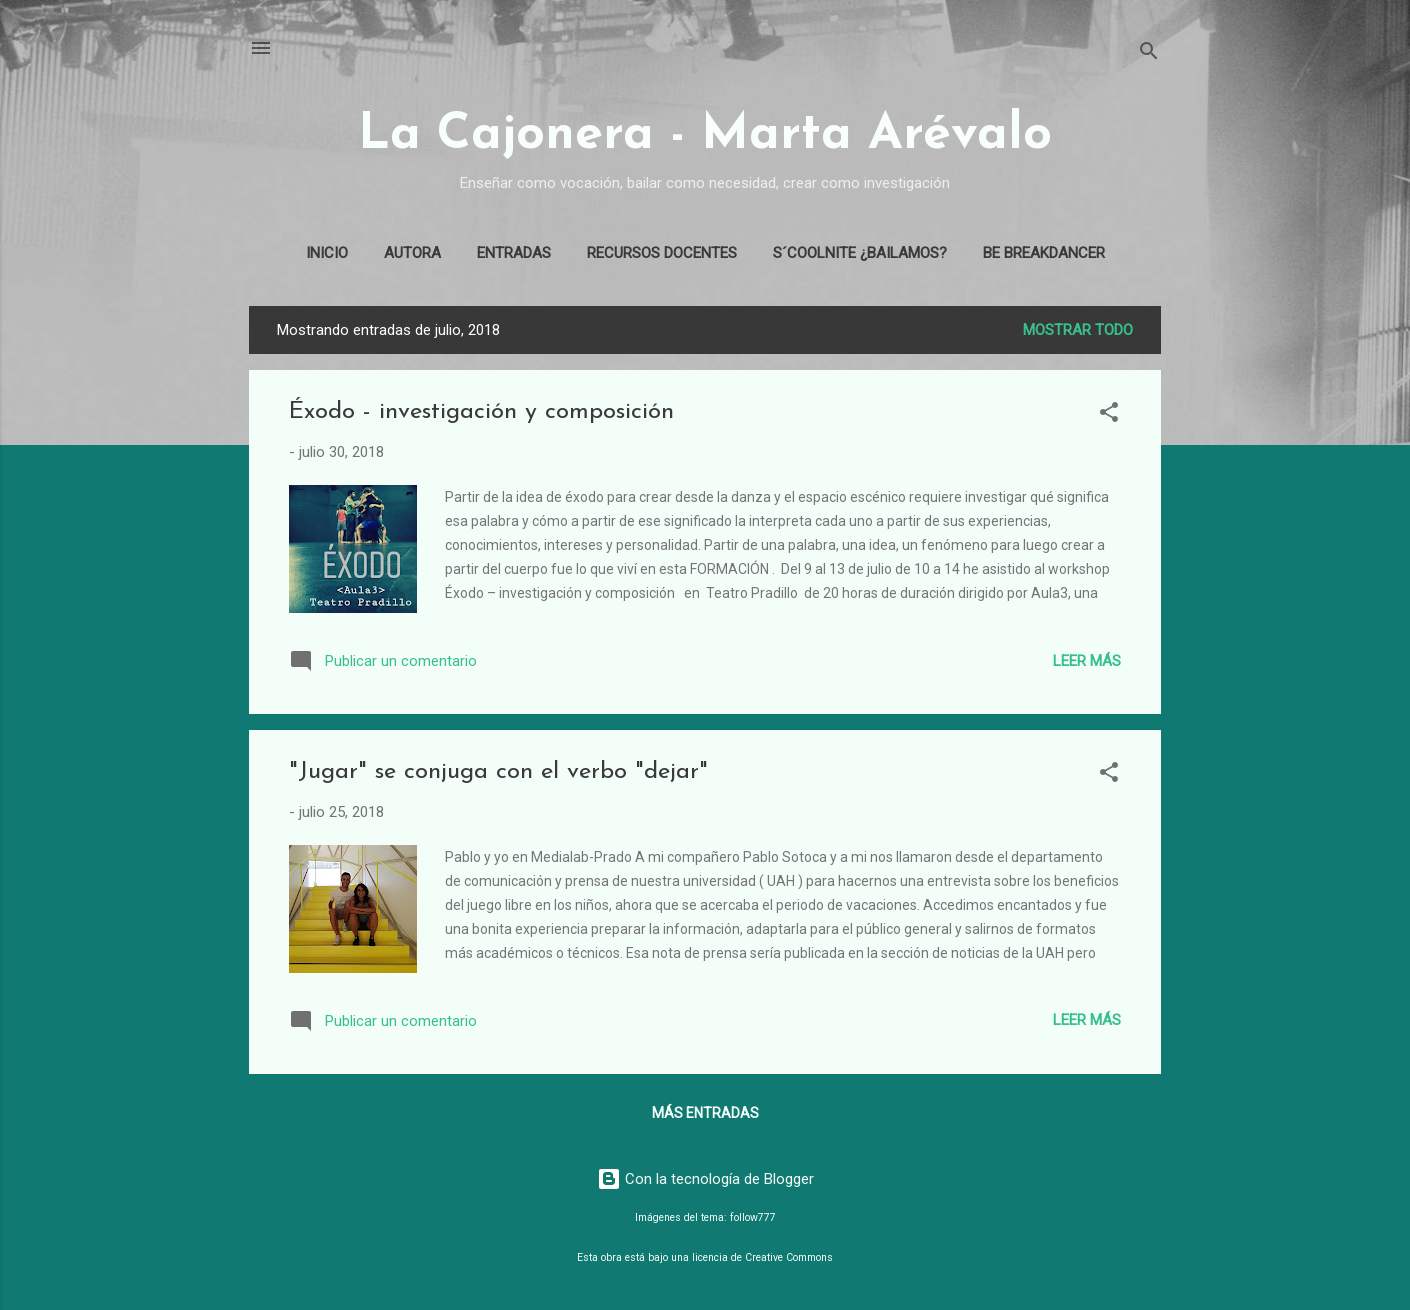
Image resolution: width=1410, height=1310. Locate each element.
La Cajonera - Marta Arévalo (705, 135)
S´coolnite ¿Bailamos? (860, 253)
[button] (1109, 415)
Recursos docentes (662, 253)
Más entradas (705, 1113)
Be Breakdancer (1044, 253)
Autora (412, 253)
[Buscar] (1149, 54)
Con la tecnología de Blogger (705, 1179)
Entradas (514, 253)
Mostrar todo (1078, 330)
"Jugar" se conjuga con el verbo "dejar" (498, 772)
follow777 (753, 1217)
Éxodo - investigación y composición (481, 412)
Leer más (1087, 661)
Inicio (327, 253)
